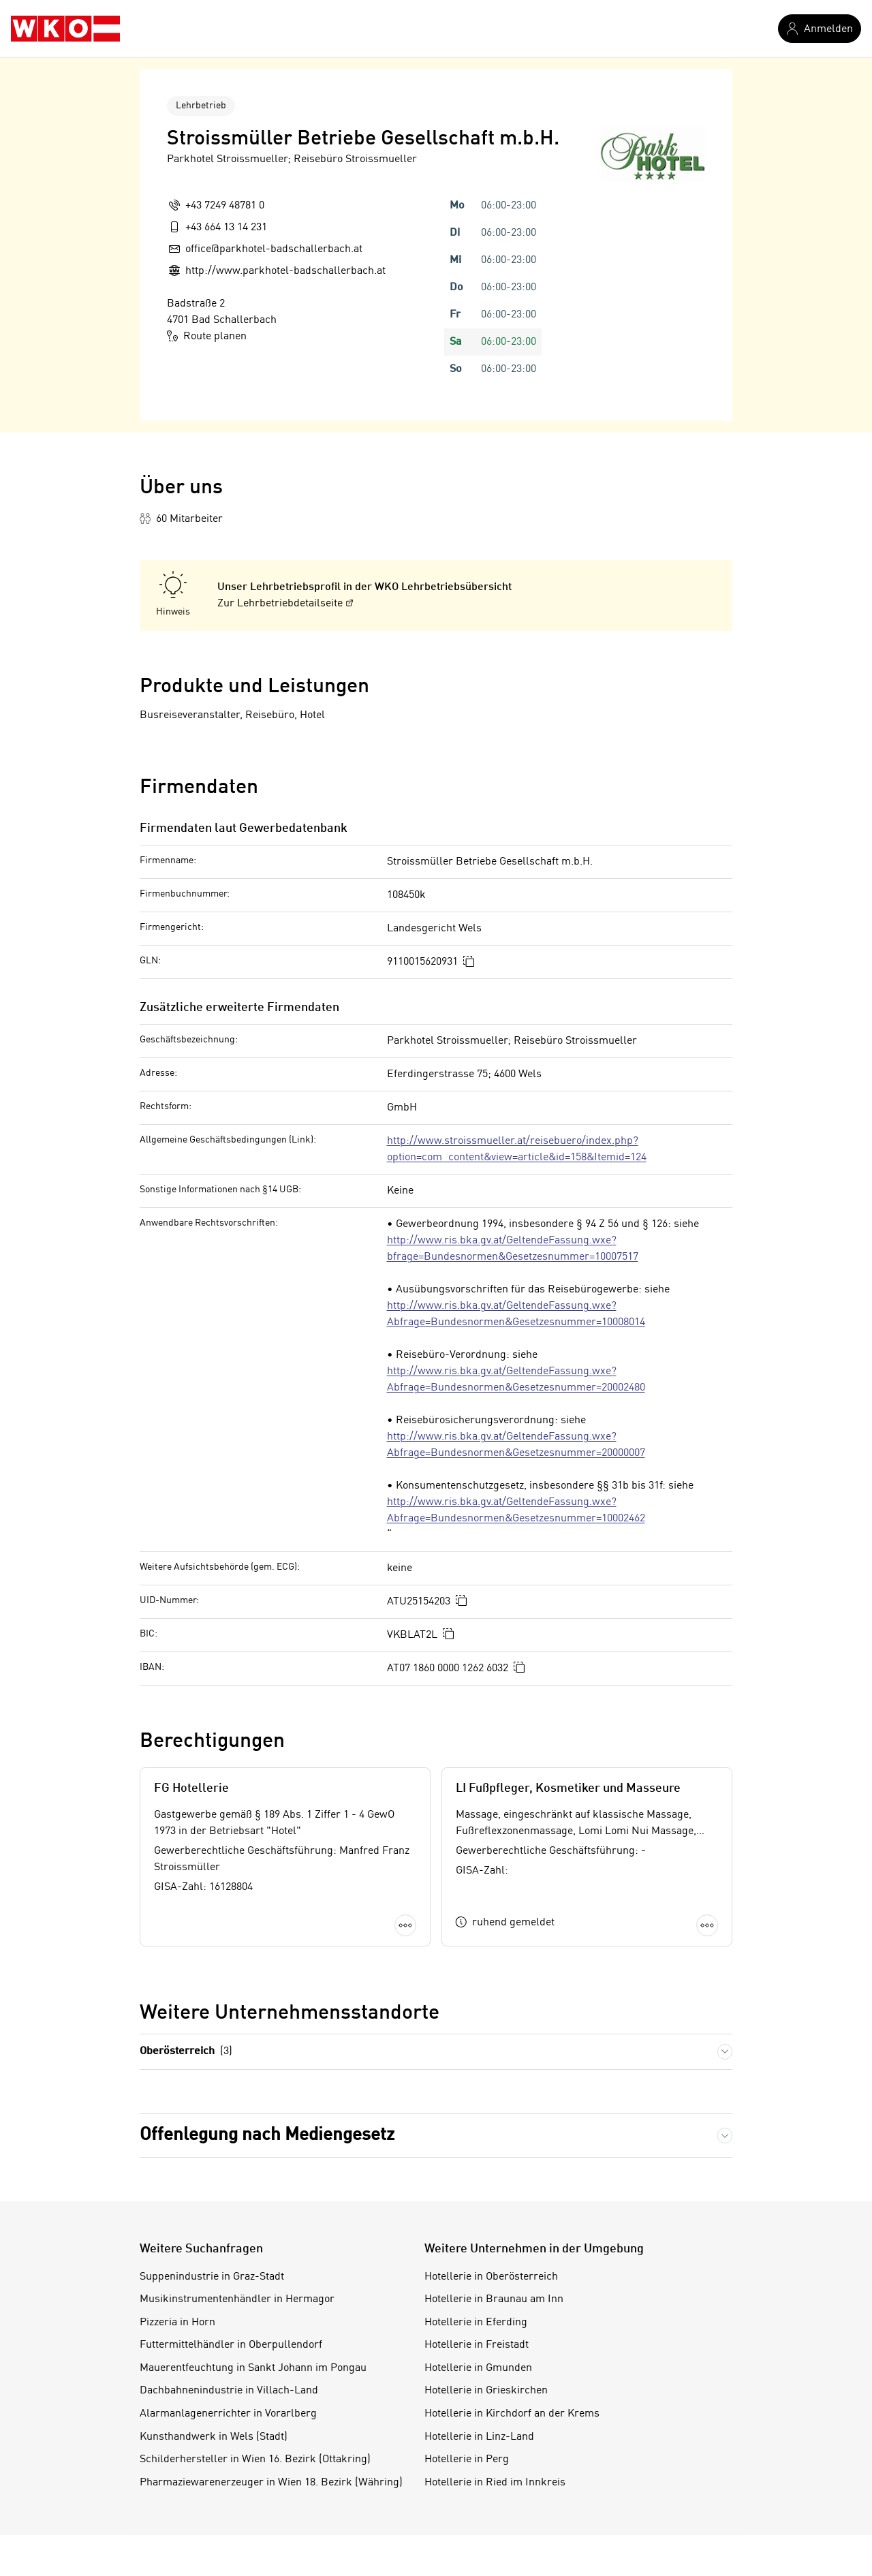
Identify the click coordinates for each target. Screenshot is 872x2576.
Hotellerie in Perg (466, 2459)
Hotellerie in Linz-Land (479, 2437)
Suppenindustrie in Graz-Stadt (212, 2276)
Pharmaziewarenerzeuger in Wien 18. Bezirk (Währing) (271, 2482)
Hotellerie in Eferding (475, 2322)
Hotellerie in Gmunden (478, 2368)
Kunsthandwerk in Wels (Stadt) (213, 2437)
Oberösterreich (186, 2051)
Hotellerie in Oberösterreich (491, 2276)
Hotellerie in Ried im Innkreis (494, 2482)
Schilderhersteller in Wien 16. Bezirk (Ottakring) (255, 2459)
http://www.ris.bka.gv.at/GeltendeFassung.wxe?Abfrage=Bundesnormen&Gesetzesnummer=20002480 (516, 1379)
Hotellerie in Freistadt (476, 2345)
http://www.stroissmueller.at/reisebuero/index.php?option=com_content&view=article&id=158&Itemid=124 (517, 1149)
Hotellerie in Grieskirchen (486, 2390)
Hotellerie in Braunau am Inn (493, 2299)
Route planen (207, 336)
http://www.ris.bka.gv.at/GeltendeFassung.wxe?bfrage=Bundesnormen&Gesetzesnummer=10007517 (512, 1248)
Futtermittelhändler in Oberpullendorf (231, 2345)
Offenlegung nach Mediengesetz (267, 2135)
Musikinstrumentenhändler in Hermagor (237, 2299)
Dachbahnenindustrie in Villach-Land (229, 2390)
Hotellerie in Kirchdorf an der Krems (512, 2413)
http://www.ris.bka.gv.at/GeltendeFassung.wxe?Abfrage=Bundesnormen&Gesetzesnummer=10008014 (516, 1314)
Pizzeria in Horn (177, 2322)
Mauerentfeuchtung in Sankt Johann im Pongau (253, 2368)
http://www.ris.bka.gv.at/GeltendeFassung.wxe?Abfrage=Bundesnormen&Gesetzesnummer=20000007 (516, 1445)
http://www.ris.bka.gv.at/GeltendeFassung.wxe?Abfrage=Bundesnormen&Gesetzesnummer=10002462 (516, 1510)
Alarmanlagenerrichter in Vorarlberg (228, 2413)
